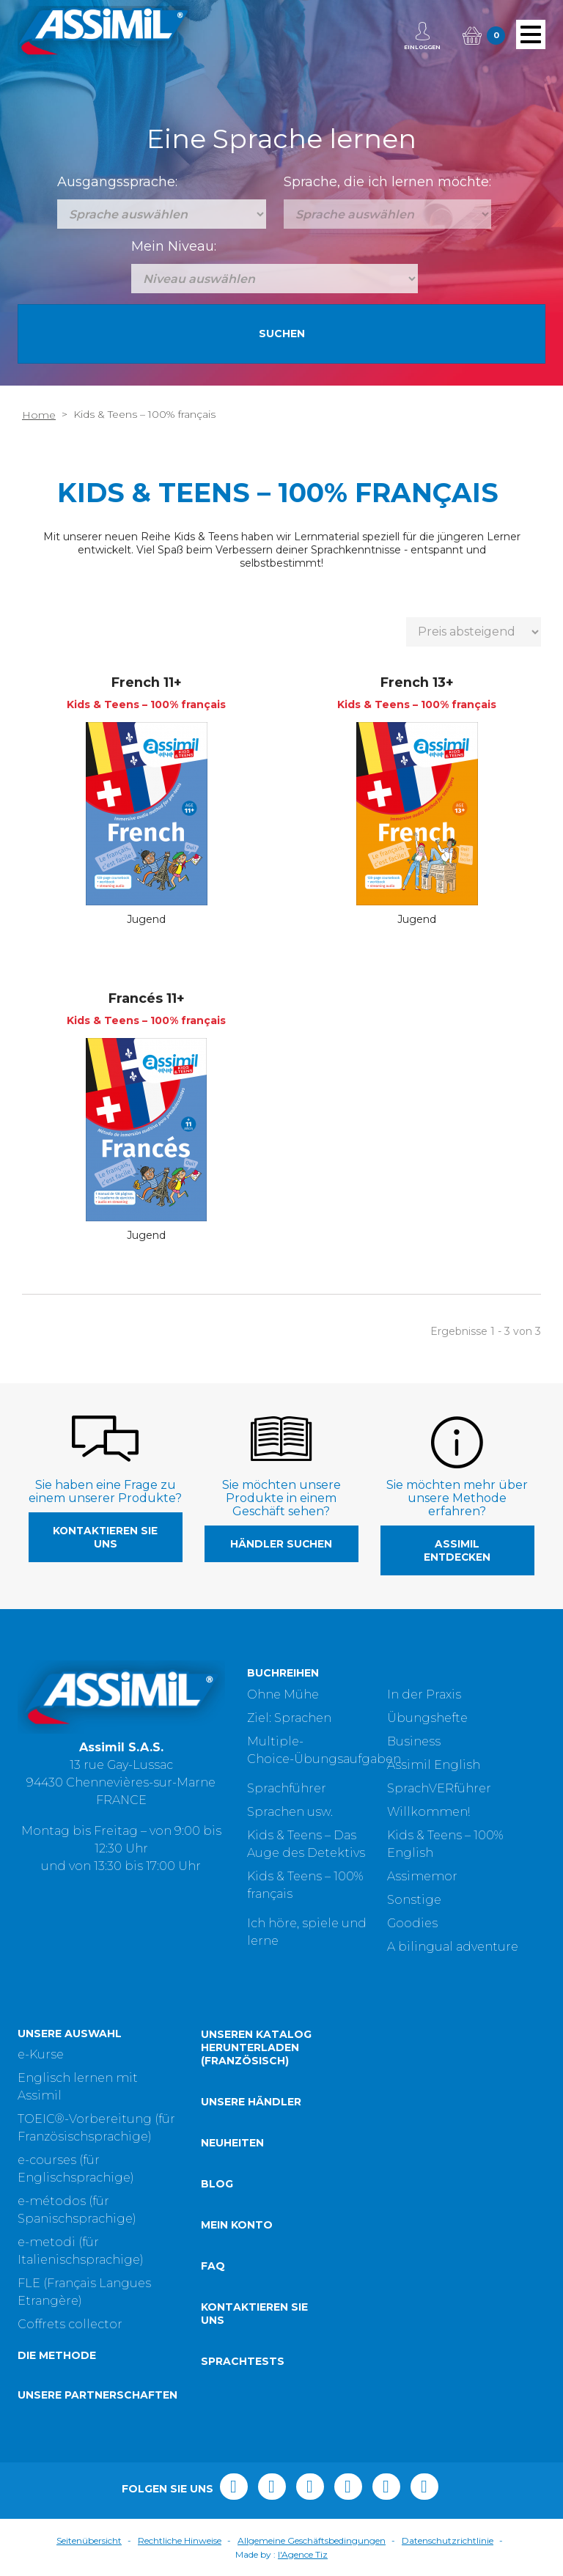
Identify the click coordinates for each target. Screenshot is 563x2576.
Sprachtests (242, 2361)
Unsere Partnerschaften (97, 2395)
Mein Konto (237, 2224)
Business (414, 1741)
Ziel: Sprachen (289, 1718)
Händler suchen (281, 1544)
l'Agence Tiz (303, 2554)
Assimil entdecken (457, 1550)
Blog (217, 2183)
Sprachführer (286, 1788)
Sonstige (414, 1900)
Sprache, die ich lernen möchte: (387, 181)
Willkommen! (428, 1812)
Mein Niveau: (173, 246)
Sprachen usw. (290, 1812)
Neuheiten (232, 2142)
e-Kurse (41, 2054)
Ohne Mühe (283, 1694)
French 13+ (417, 682)
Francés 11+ (146, 998)
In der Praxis (424, 1694)
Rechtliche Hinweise (179, 2540)
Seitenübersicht (89, 2540)
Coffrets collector (70, 2324)
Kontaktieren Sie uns (105, 1537)
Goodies (412, 1923)
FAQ (213, 2266)
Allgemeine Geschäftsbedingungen (312, 2540)
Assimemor (422, 1876)
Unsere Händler (251, 2101)
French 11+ (146, 682)
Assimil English (433, 1765)
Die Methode (57, 2355)
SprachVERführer (439, 1788)
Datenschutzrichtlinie (447, 2540)
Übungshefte (427, 1718)
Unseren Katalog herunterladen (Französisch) (256, 2047)
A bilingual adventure (452, 1947)
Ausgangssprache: (117, 181)
